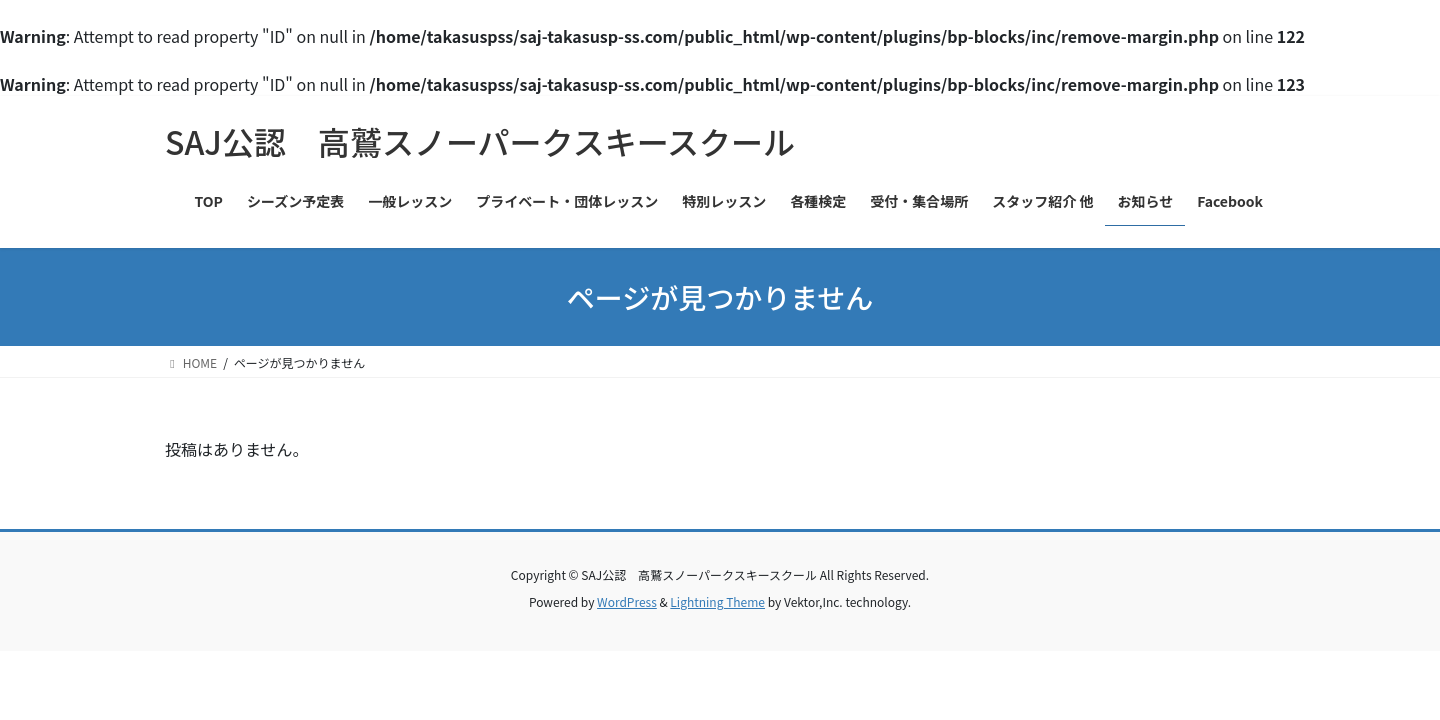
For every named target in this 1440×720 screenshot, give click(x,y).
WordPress (627, 601)
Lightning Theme (717, 601)
